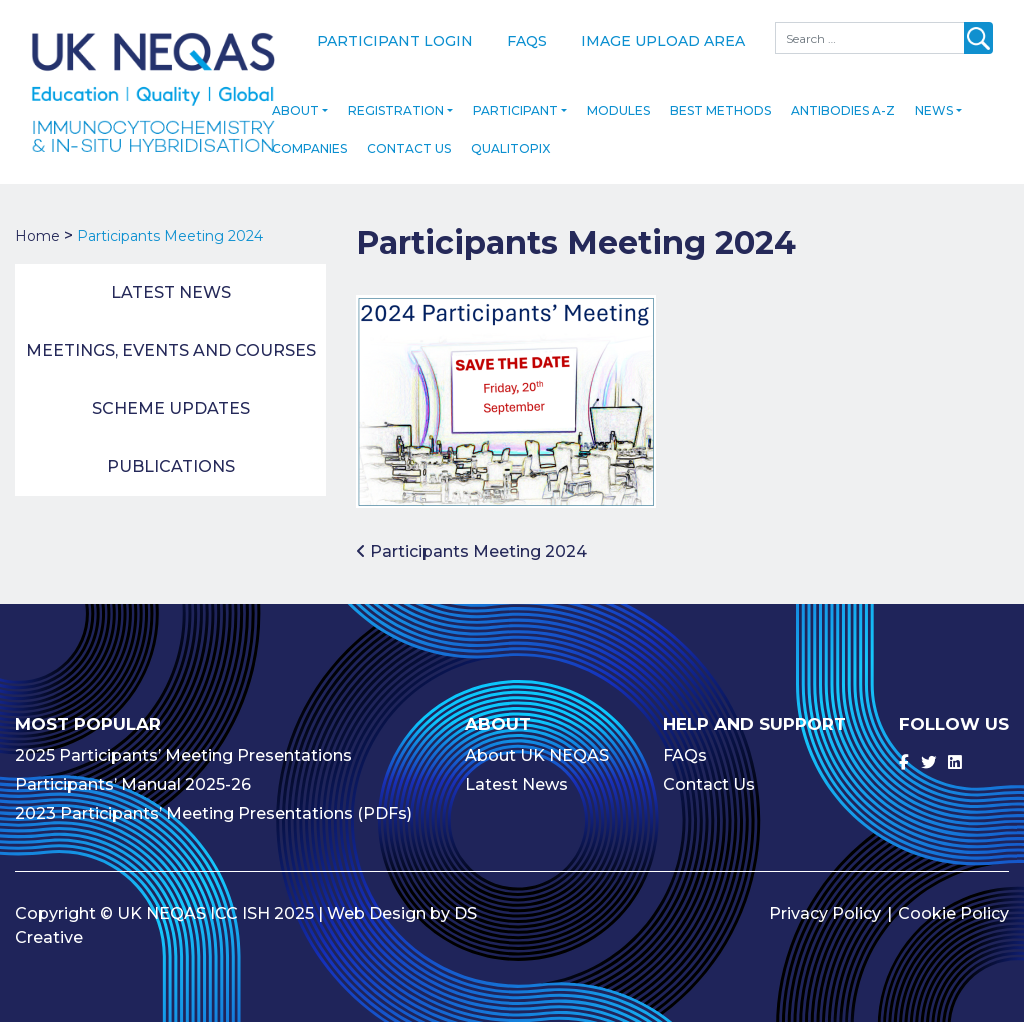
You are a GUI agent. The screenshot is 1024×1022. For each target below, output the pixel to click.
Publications (171, 452)
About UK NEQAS (537, 741)
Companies (309, 134)
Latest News (171, 278)
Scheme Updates (171, 394)
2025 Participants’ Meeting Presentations (183, 741)
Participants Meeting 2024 (471, 536)
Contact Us (409, 134)
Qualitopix (510, 134)
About (295, 96)
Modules (618, 96)
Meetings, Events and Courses (171, 336)
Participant (515, 96)
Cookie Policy (953, 899)
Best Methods (720, 96)
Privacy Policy (825, 899)
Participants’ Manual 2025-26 (133, 770)
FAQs (527, 41)
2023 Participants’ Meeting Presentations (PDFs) (213, 799)
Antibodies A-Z (843, 96)
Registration (396, 96)
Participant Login (395, 41)
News (934, 96)
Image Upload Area (663, 41)
